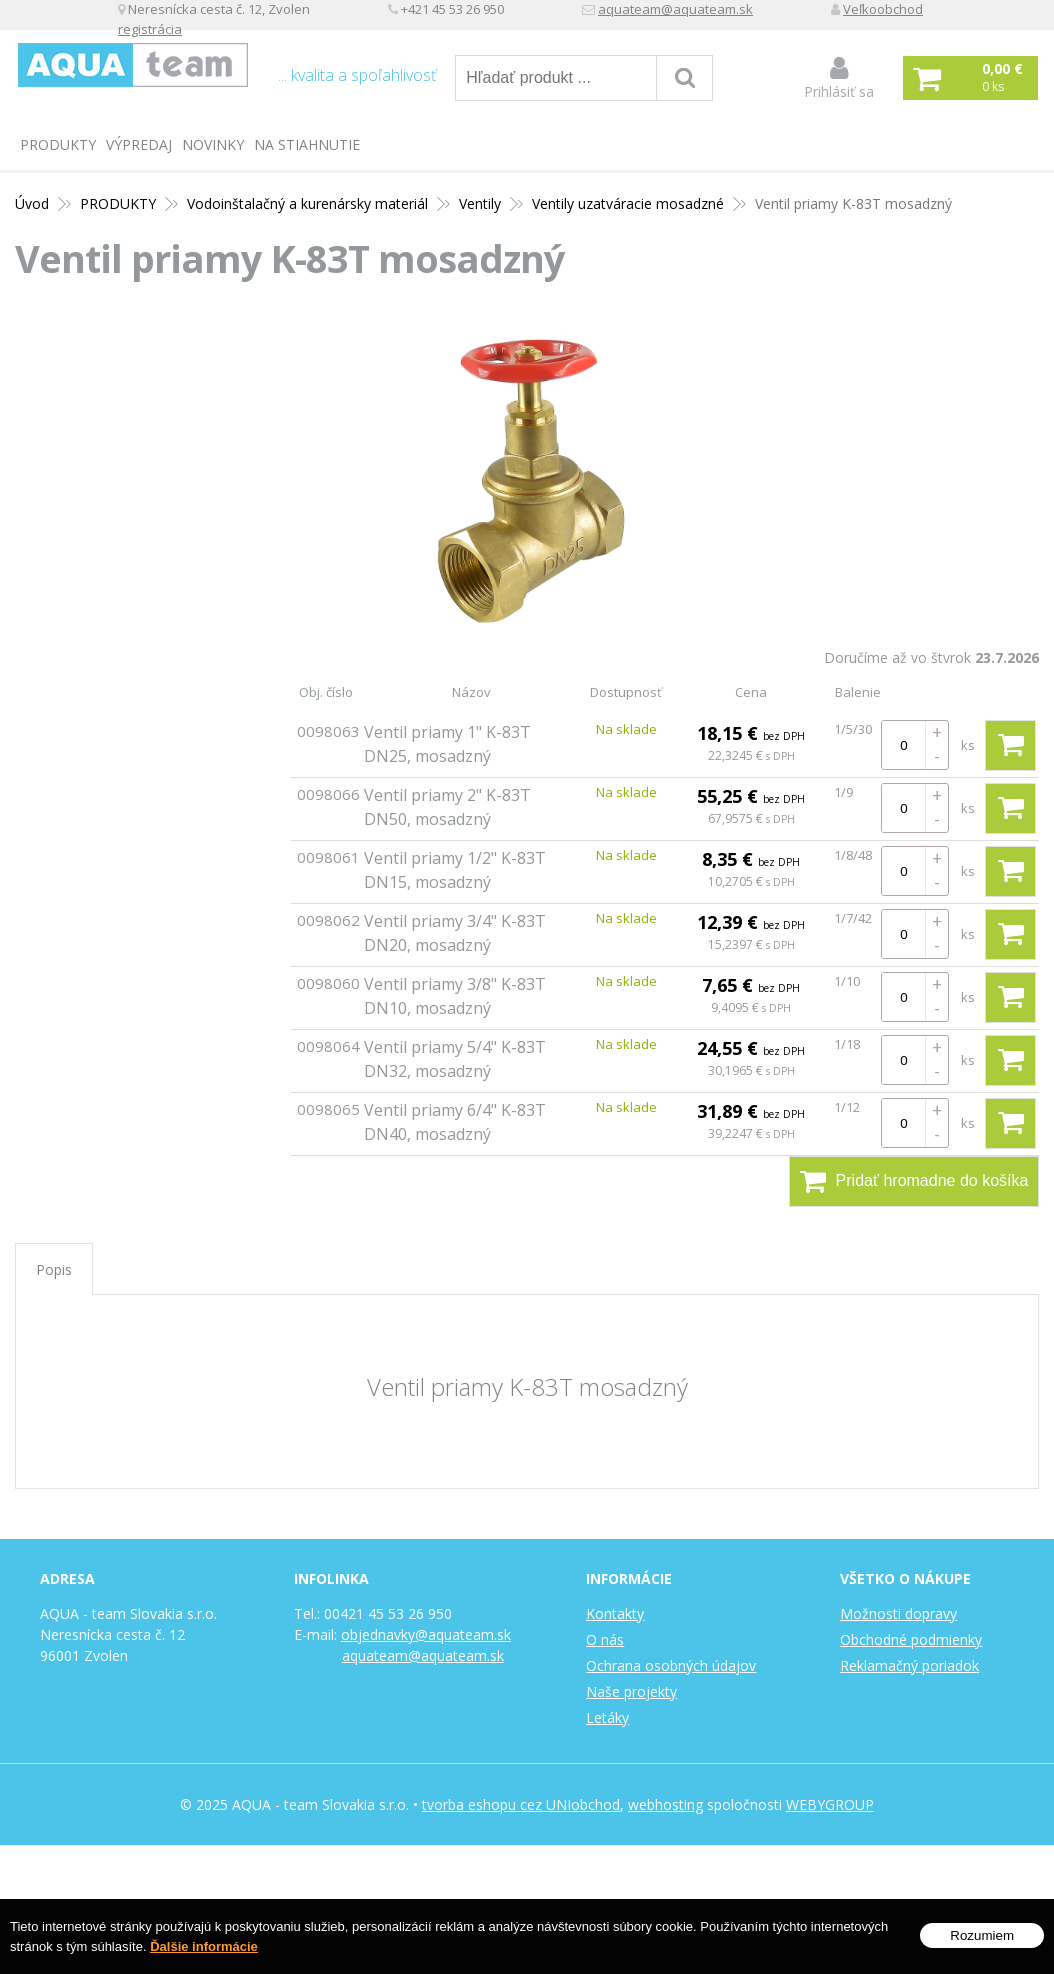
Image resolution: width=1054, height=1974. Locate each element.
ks (968, 745)
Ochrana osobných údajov (671, 1665)
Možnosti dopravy (898, 1613)
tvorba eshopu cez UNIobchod (521, 1804)
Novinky (213, 144)
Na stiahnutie (307, 144)
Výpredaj (139, 144)
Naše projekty (631, 1691)
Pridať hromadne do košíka (914, 1181)
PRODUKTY (58, 144)
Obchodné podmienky (911, 1639)
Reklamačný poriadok (909, 1665)
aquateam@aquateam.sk (822, 15)
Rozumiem (982, 1935)
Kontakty (615, 1613)
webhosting (665, 1804)
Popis (54, 1269)
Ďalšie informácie (204, 1946)
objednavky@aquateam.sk (426, 1634)
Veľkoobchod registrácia (298, 36)
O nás (605, 1639)
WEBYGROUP (830, 1804)
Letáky (607, 1717)
